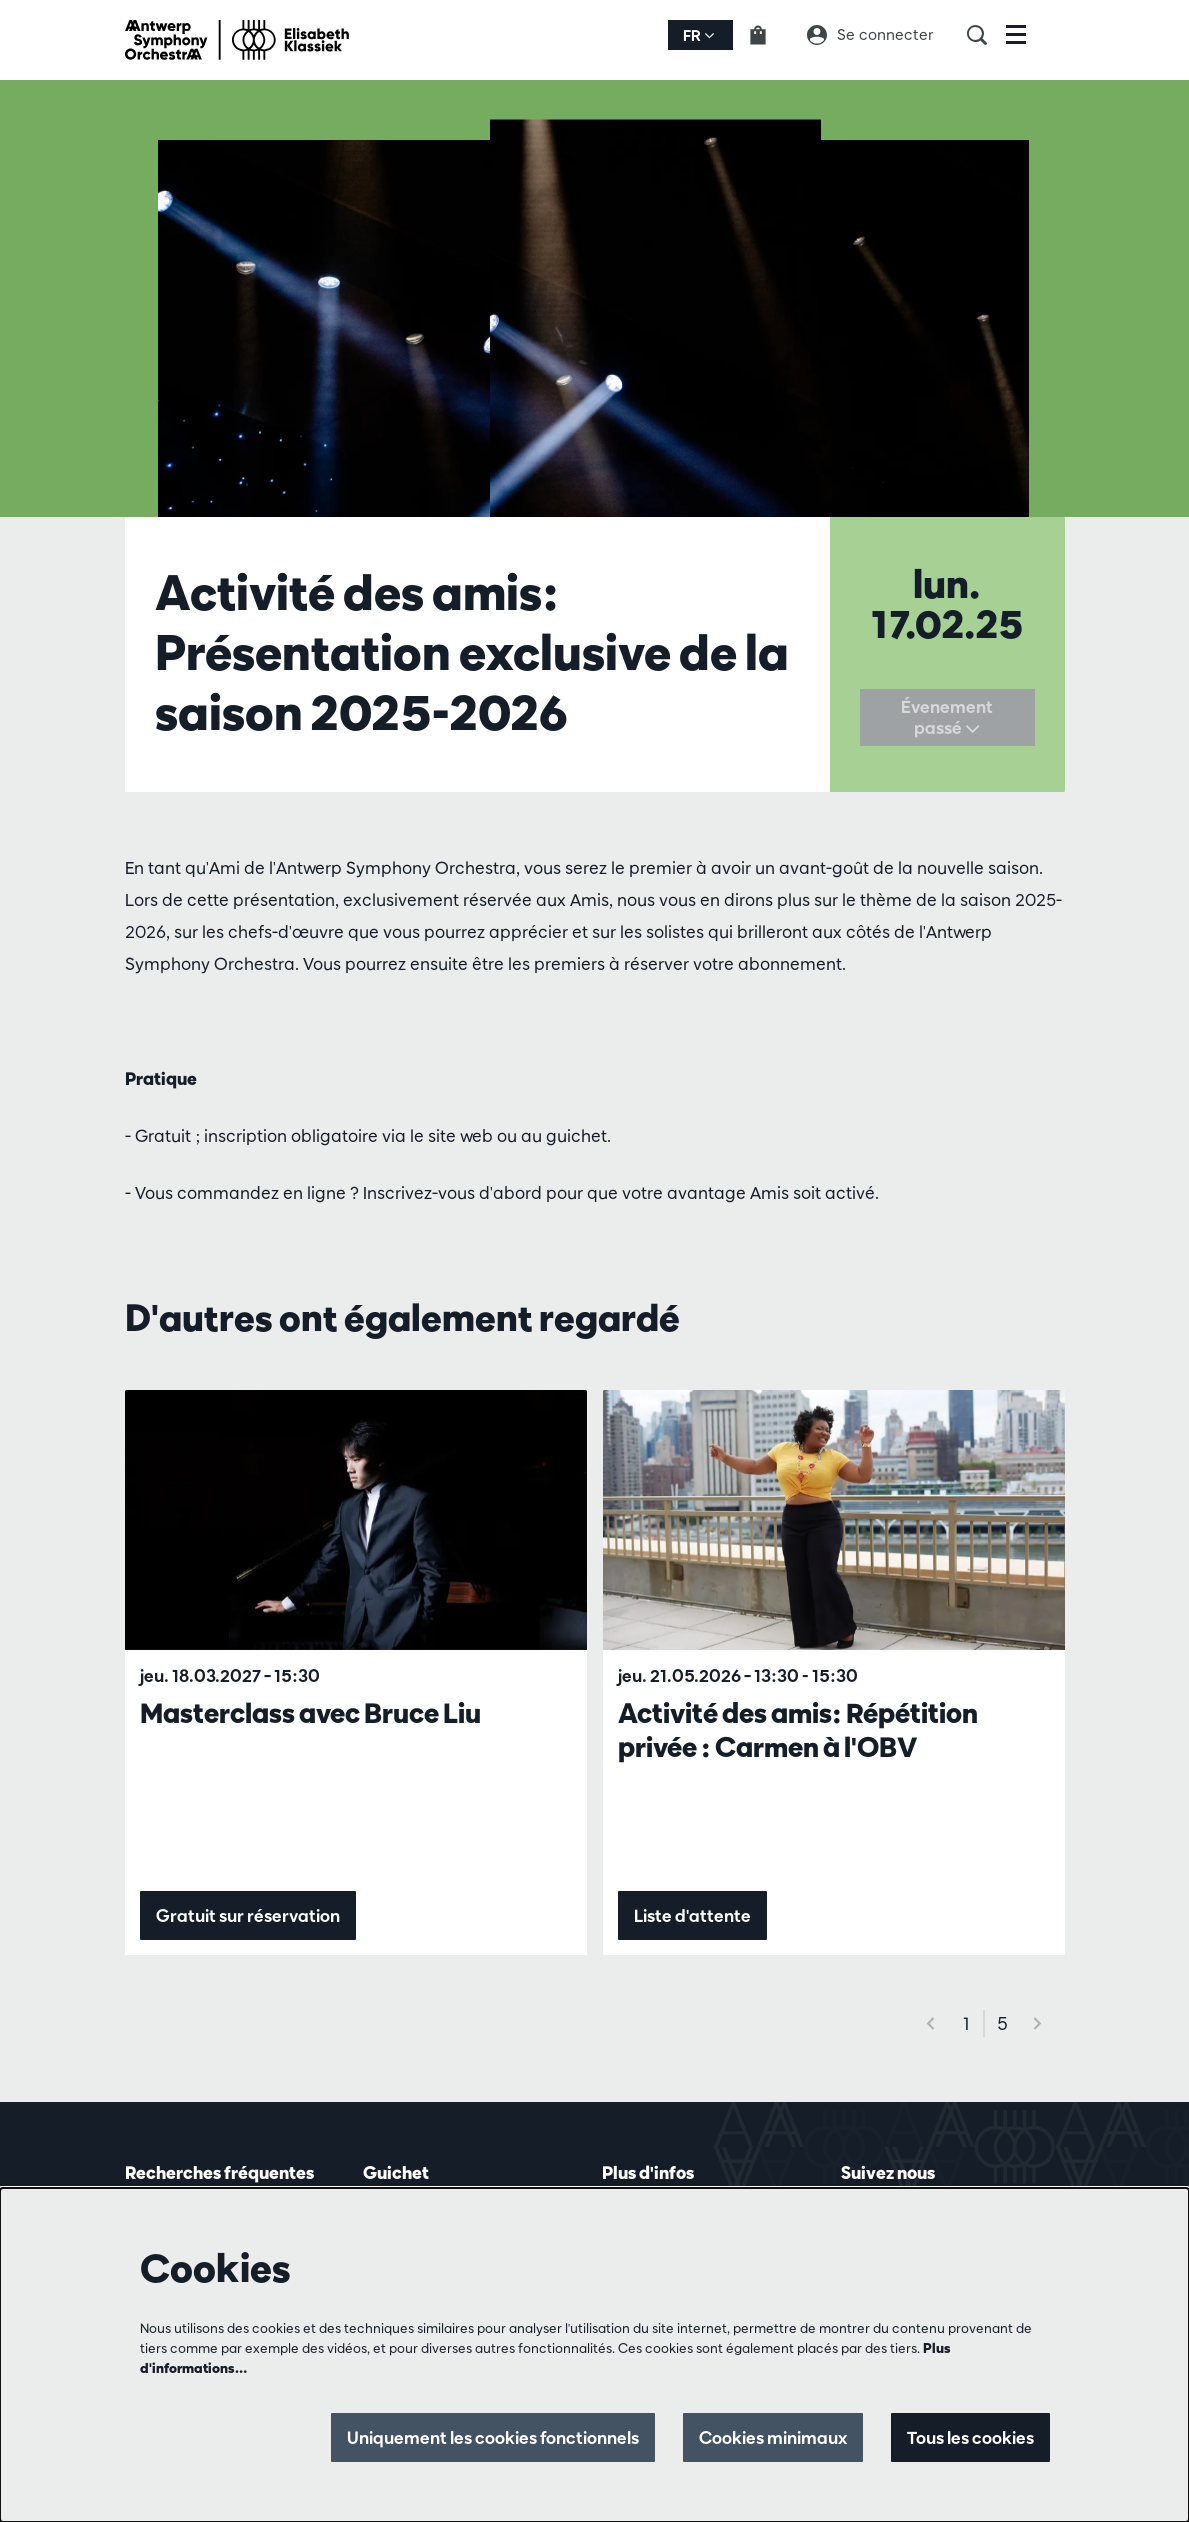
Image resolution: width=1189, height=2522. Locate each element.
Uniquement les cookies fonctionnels (493, 2437)
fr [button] (698, 35)
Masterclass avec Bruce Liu (310, 1713)
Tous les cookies (970, 2437)
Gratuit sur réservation (248, 1915)
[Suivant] (1038, 2023)
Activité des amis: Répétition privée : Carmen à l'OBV (798, 1730)
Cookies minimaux (773, 2437)
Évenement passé (947, 717)
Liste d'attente (692, 1915)
